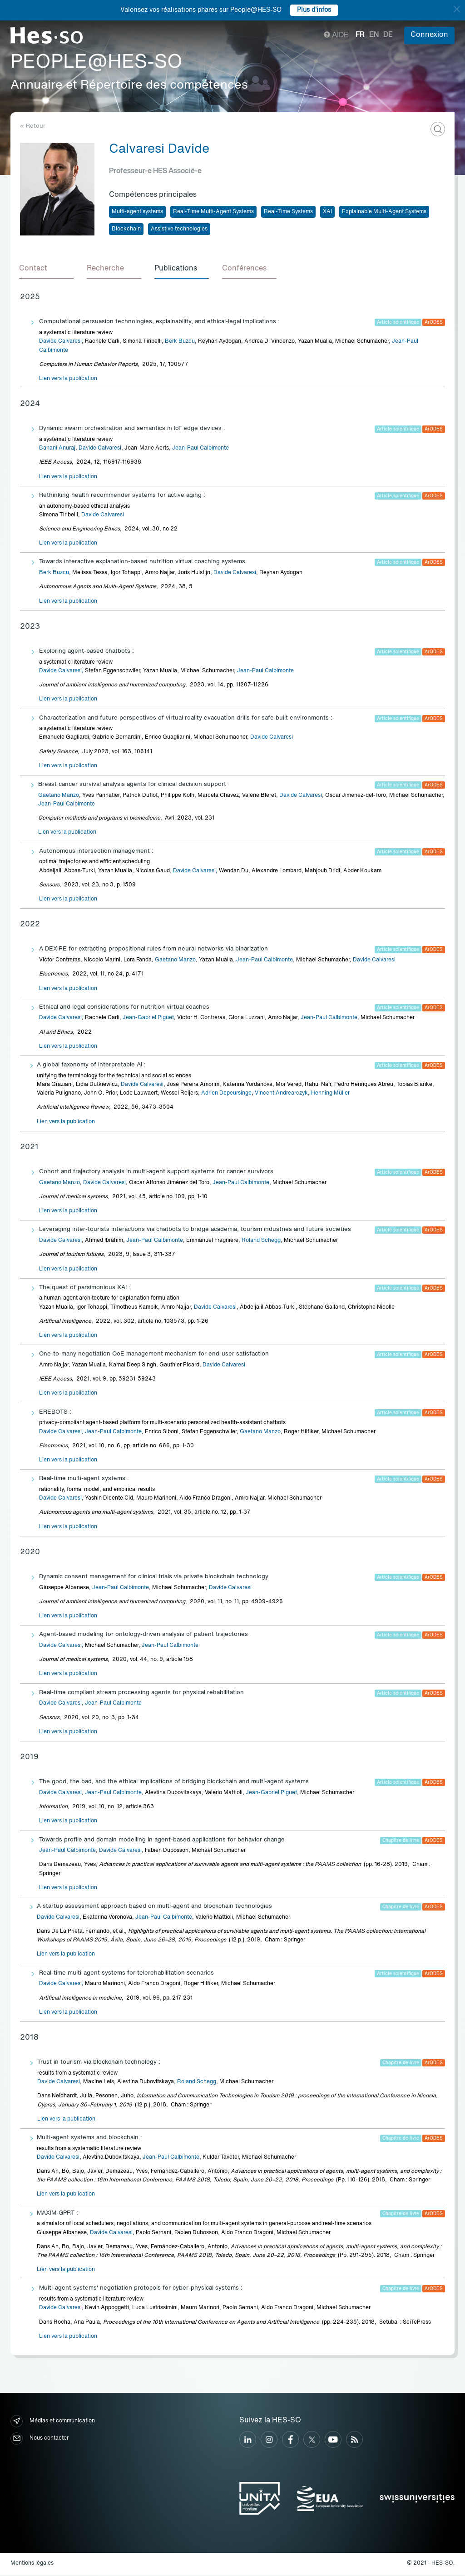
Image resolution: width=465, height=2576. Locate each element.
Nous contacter (39, 2440)
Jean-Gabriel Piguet (148, 1019)
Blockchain (126, 229)
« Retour (32, 126)
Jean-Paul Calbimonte (200, 449)
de (388, 35)
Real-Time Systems (288, 212)
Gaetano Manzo (58, 797)
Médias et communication (52, 2422)
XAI (327, 212)
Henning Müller (330, 1094)
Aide (336, 35)
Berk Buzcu (180, 342)
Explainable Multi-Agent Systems (384, 212)
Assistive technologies (179, 229)
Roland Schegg (261, 1242)
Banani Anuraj (57, 449)
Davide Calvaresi (60, 342)
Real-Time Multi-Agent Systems (213, 212)
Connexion (429, 35)
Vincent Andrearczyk (281, 1094)
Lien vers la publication (68, 380)
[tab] (47, 270)
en (374, 35)
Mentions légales (32, 2565)
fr (360, 35)
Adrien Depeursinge (226, 1094)
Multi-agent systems (137, 212)
